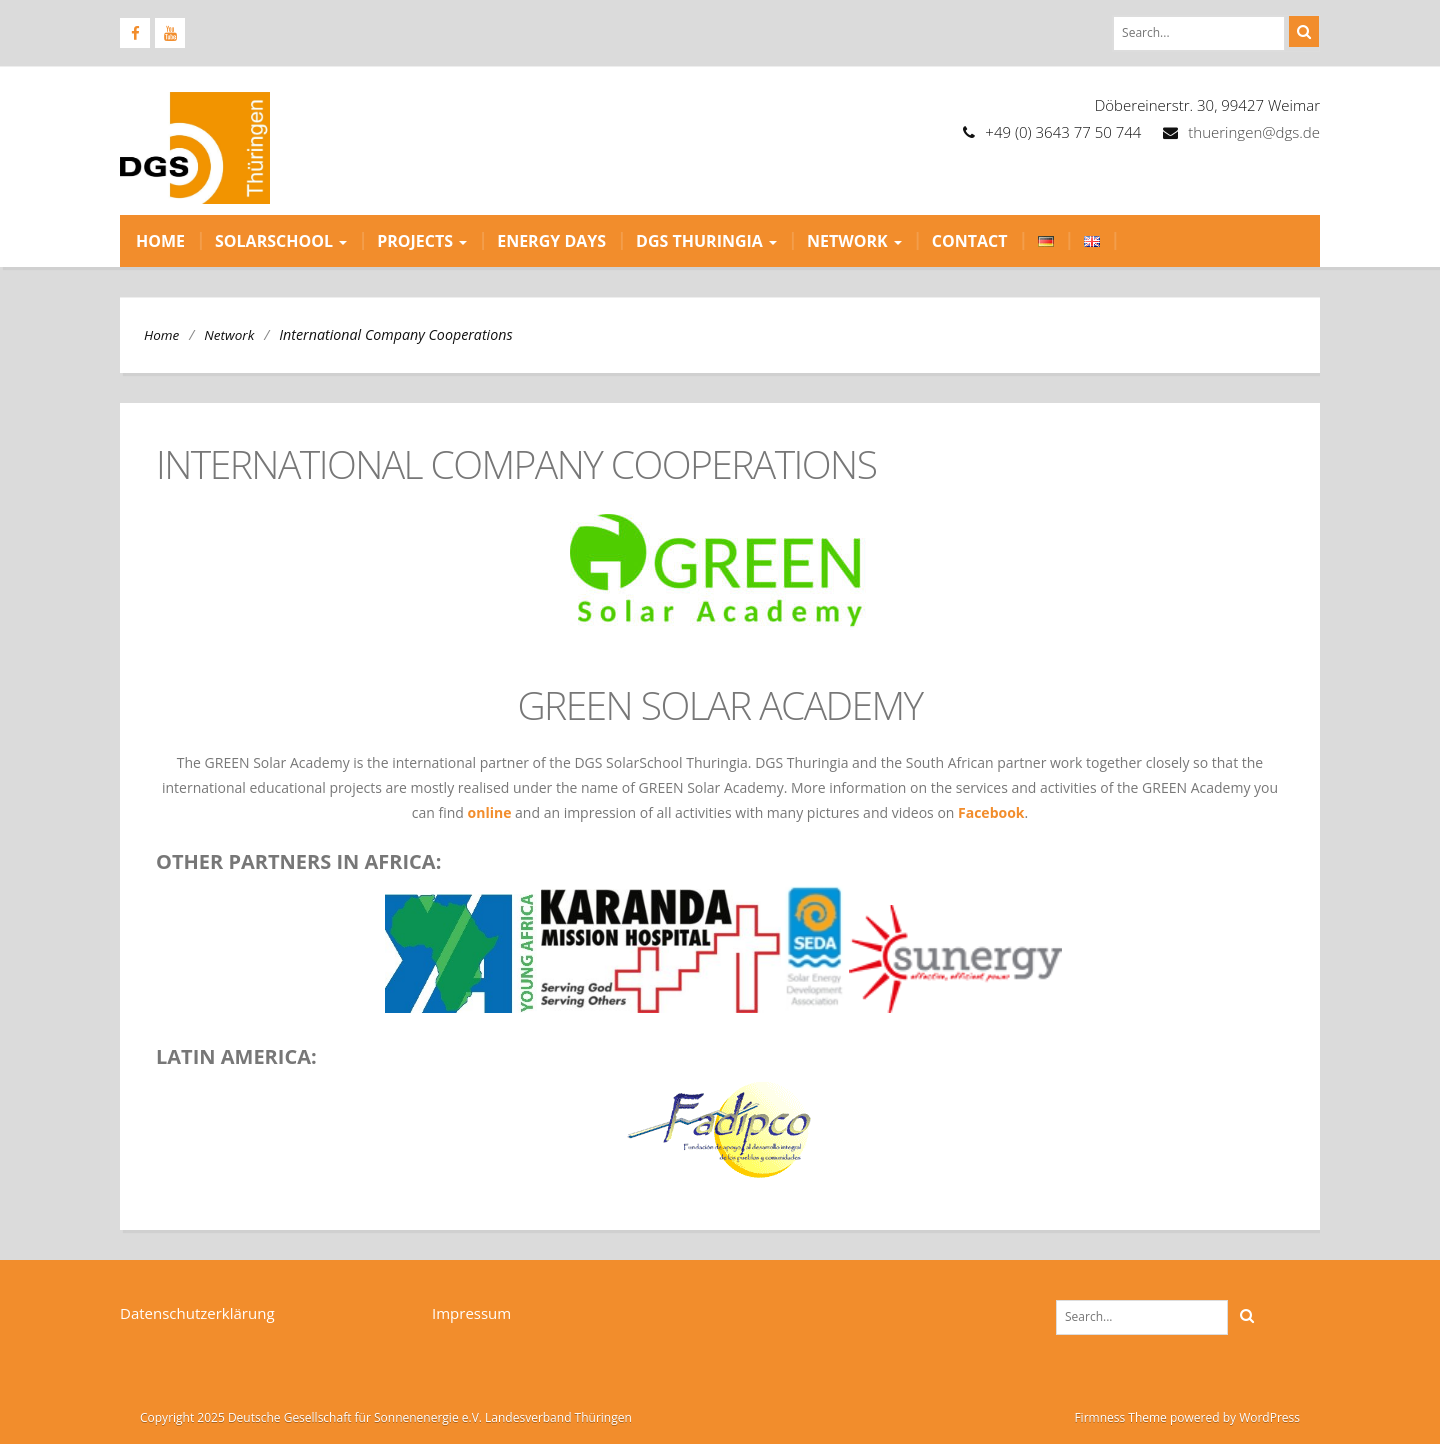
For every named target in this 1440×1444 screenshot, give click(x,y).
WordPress (1269, 1417)
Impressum (471, 1313)
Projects (422, 241)
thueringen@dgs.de (1254, 132)
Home (160, 241)
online (490, 812)
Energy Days (551, 241)
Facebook (991, 812)
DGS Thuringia (706, 241)
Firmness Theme (1120, 1417)
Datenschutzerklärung (197, 1313)
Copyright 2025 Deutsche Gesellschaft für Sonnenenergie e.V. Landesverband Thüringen (386, 1417)
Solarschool (281, 241)
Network (854, 241)
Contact (970, 241)
